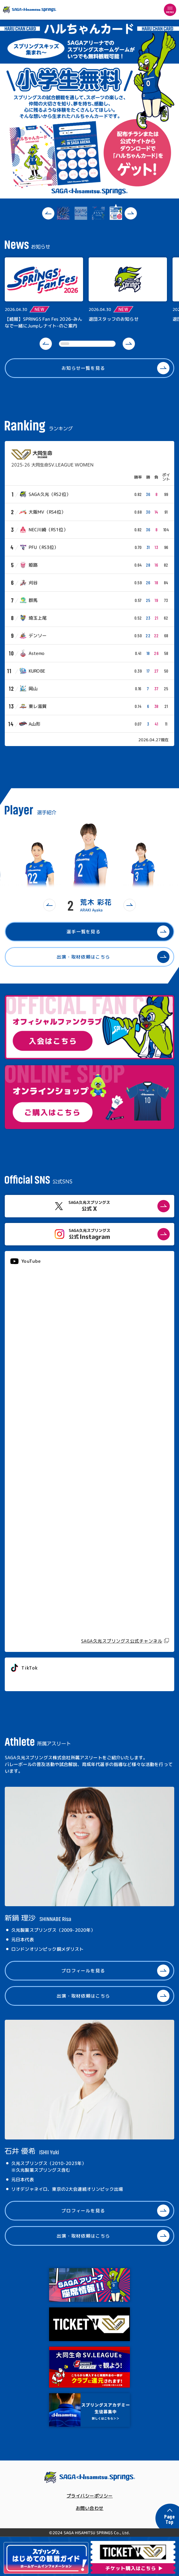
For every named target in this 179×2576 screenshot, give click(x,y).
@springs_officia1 (31, 1680)
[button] (48, 213)
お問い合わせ (90, 2508)
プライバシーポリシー (89, 2496)
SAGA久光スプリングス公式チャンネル (121, 1641)
